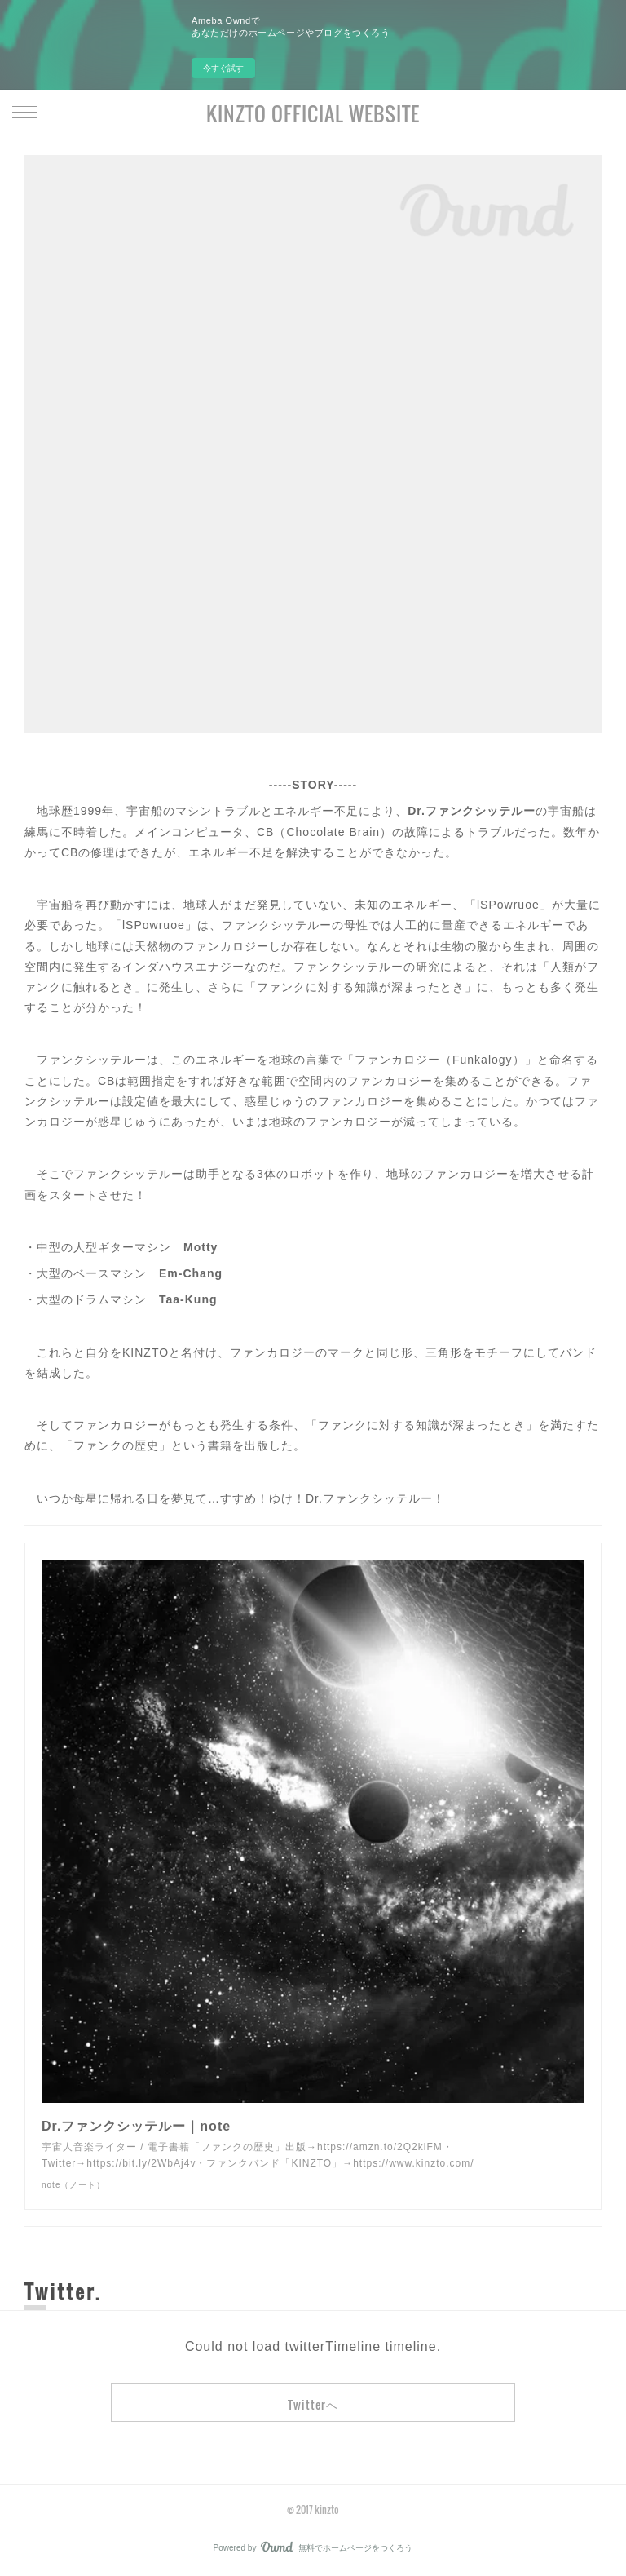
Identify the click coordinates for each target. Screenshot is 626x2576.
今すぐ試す (223, 68)
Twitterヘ (313, 2404)
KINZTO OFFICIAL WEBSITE (313, 113)
